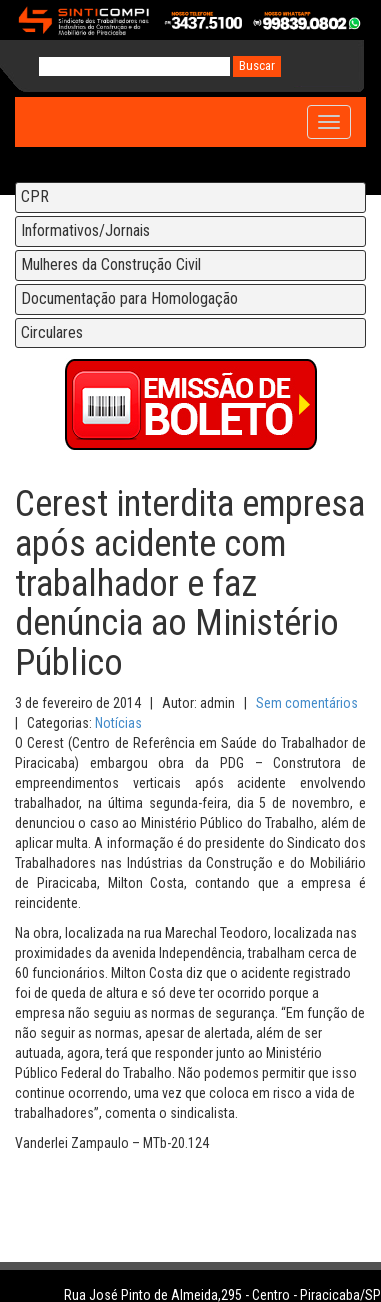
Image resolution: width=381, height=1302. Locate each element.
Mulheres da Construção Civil (111, 264)
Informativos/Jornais (85, 230)
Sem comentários (307, 703)
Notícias (118, 723)
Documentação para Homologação (129, 298)
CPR (35, 196)
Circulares (52, 332)
